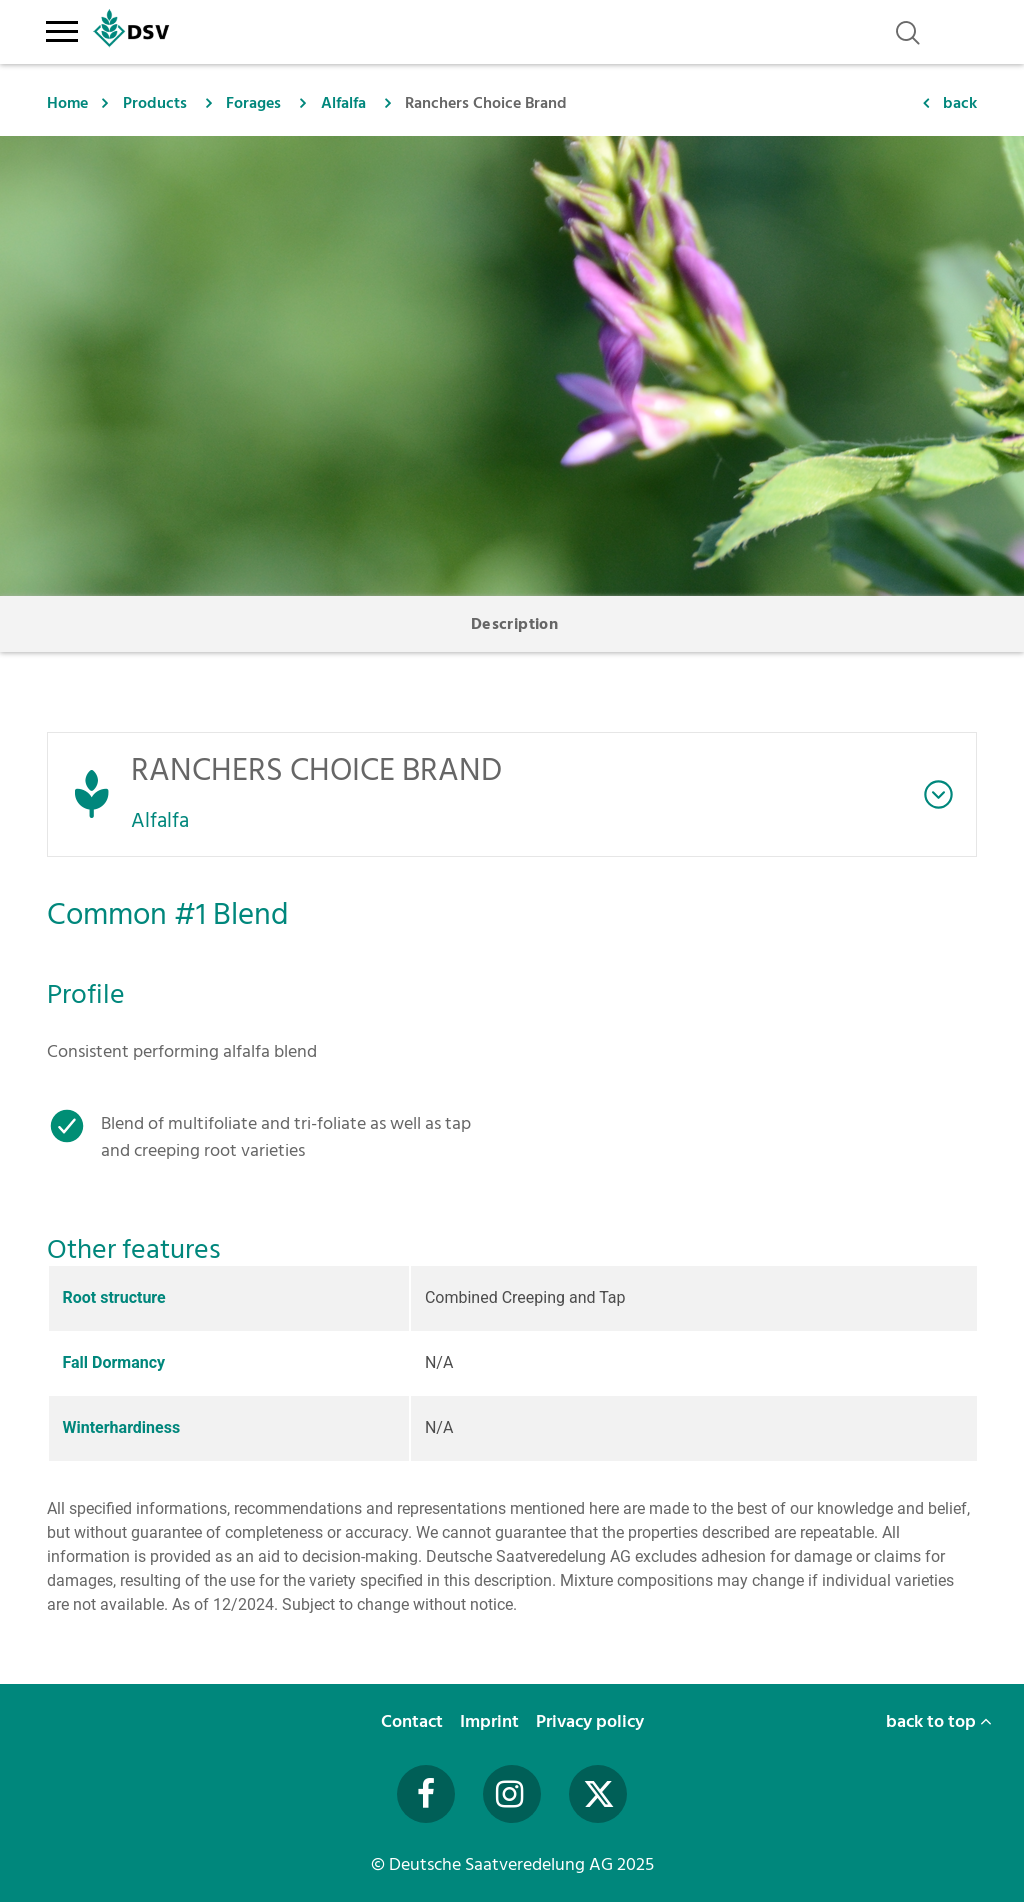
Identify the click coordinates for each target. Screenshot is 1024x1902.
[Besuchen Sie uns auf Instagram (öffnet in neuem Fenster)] (512, 1794)
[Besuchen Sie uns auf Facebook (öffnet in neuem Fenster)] (426, 1794)
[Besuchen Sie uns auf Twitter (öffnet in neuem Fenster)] (598, 1794)
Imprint (491, 1721)
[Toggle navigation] (61, 28)
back (960, 103)
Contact (414, 1721)
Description (514, 624)
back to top (939, 1721)
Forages (253, 103)
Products (155, 103)
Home (67, 103)
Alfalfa (343, 103)
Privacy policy (592, 1721)
